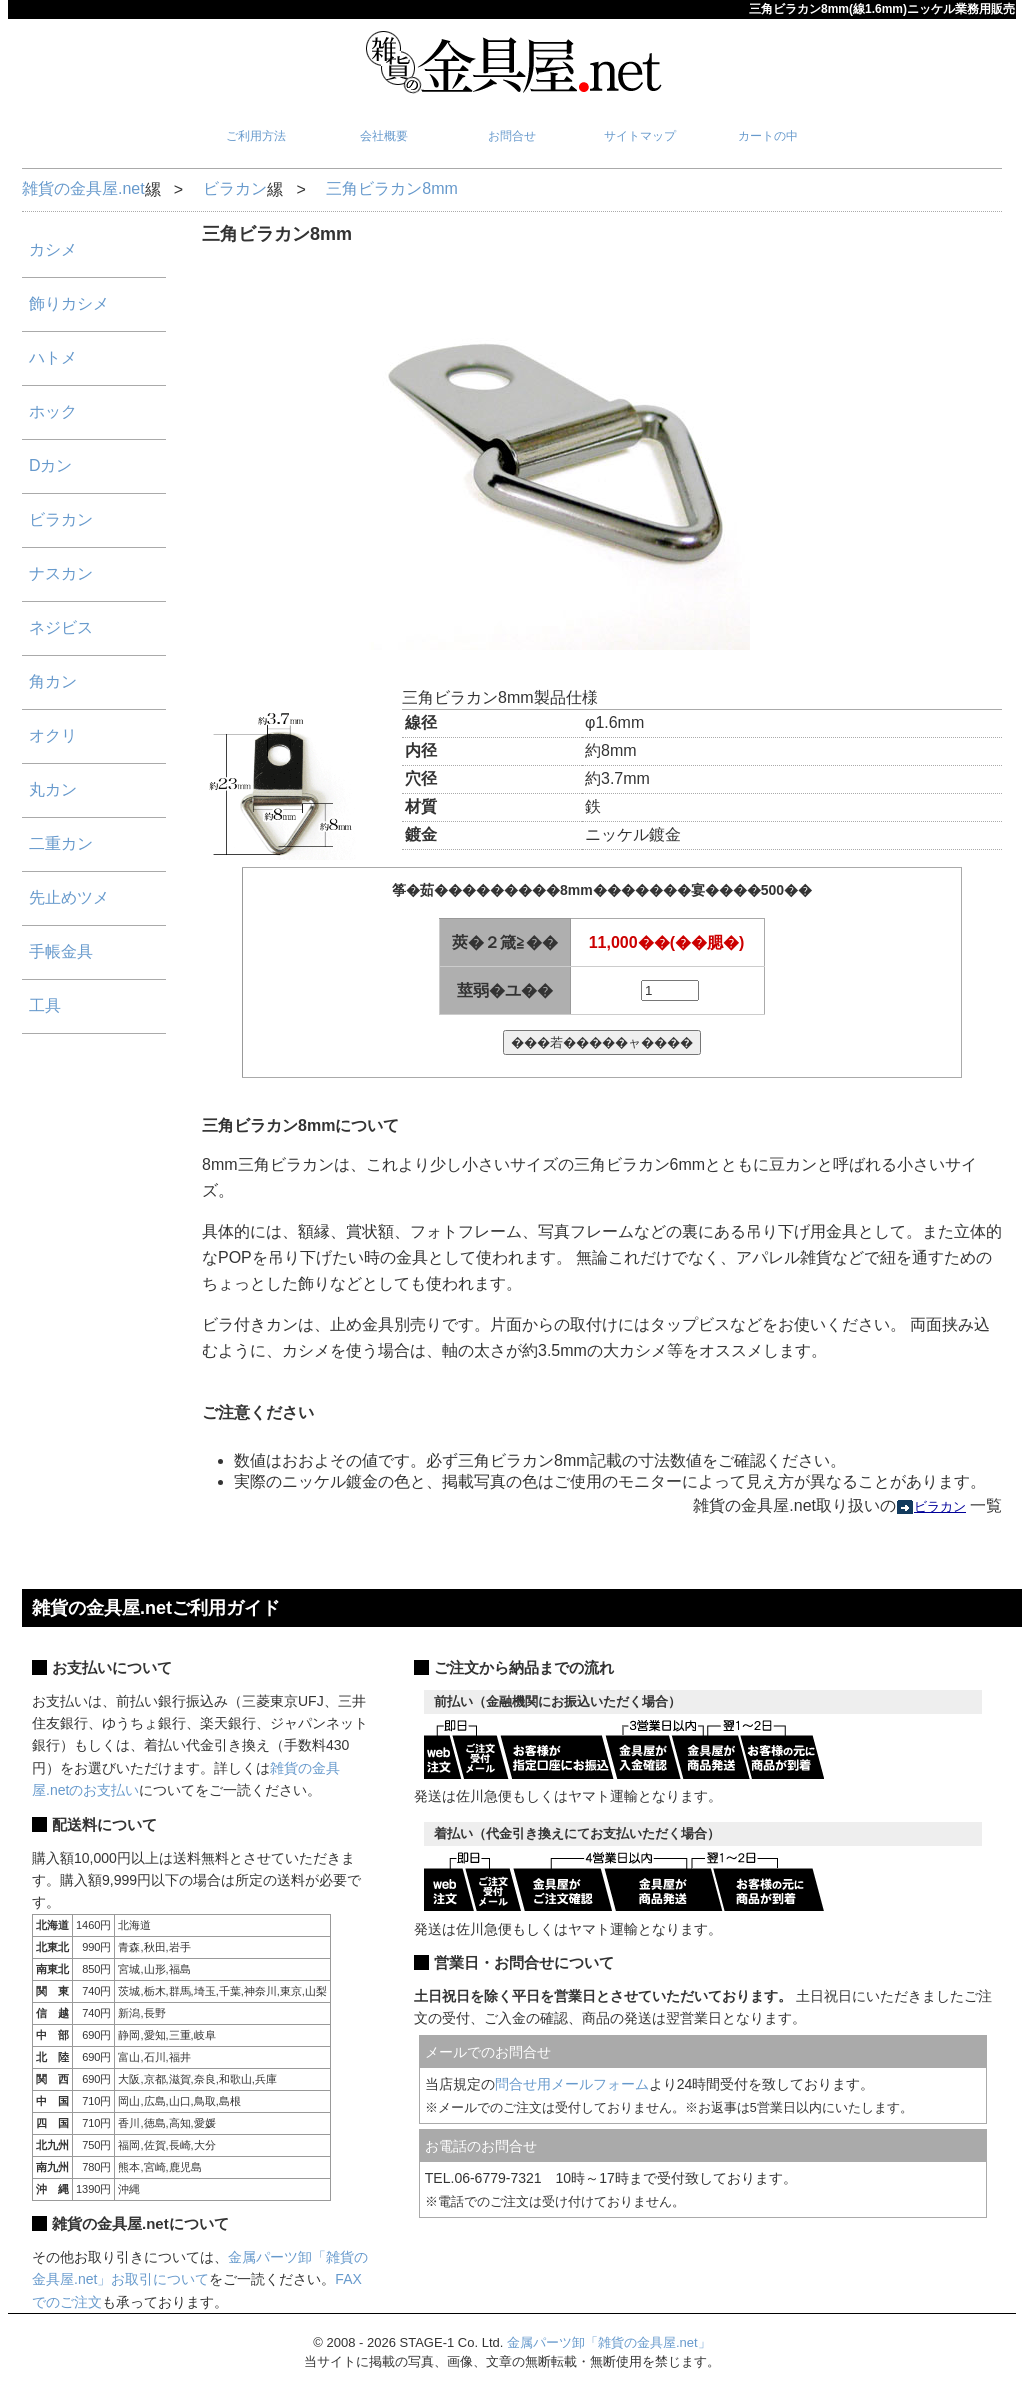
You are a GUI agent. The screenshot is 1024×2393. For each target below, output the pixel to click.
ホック (53, 411)
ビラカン (235, 188)
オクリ (53, 735)
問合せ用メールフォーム (572, 2084)
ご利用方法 (256, 136)
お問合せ (512, 136)
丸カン (53, 789)
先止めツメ (69, 897)
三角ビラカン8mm (392, 188)
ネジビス (61, 627)
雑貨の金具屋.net (83, 188)
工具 (45, 1005)
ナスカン (61, 573)
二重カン (61, 843)
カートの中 (768, 136)
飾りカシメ (69, 303)
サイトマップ (640, 136)
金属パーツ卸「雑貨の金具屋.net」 (609, 2342)
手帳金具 (61, 951)
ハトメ (53, 357)
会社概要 (384, 136)
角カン (53, 681)
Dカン (51, 465)
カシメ (53, 249)
